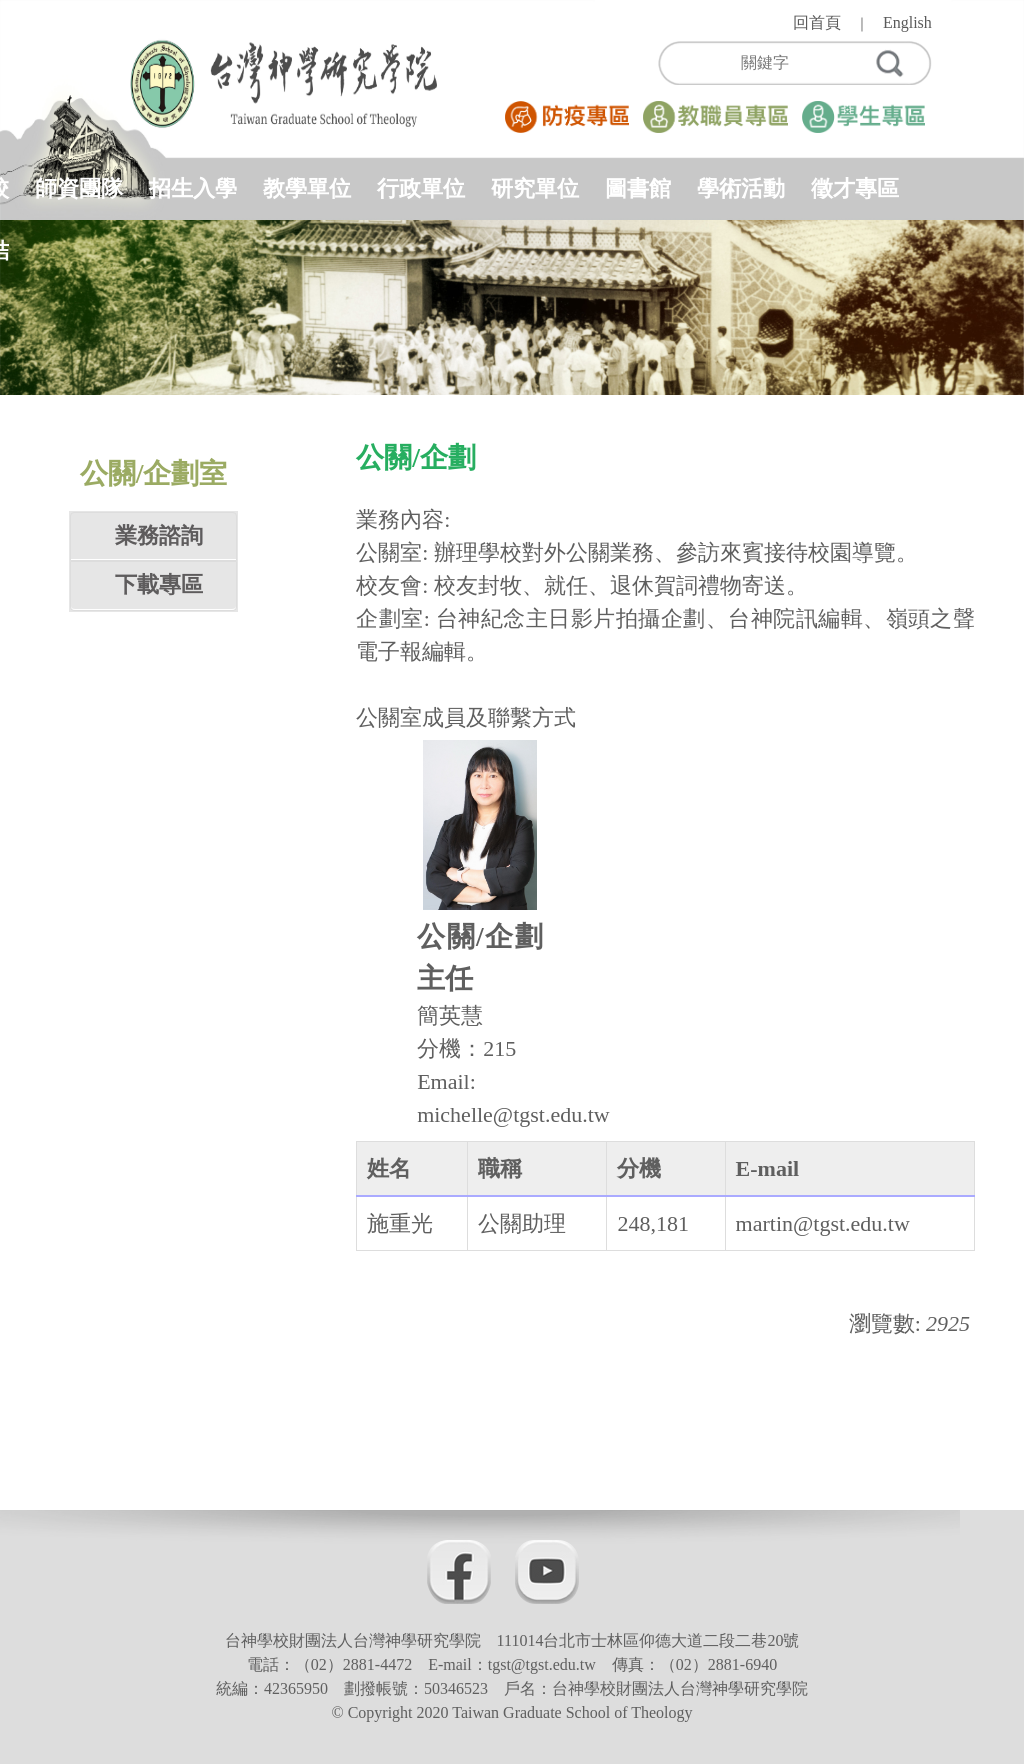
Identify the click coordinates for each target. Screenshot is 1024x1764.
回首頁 (817, 22)
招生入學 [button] (193, 188)
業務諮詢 (159, 535)
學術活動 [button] (741, 188)
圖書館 (638, 188)
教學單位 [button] (307, 188)
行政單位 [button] (421, 188)
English (907, 22)
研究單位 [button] (535, 188)
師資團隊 (79, 188)
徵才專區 (855, 188)
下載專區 (159, 584)
